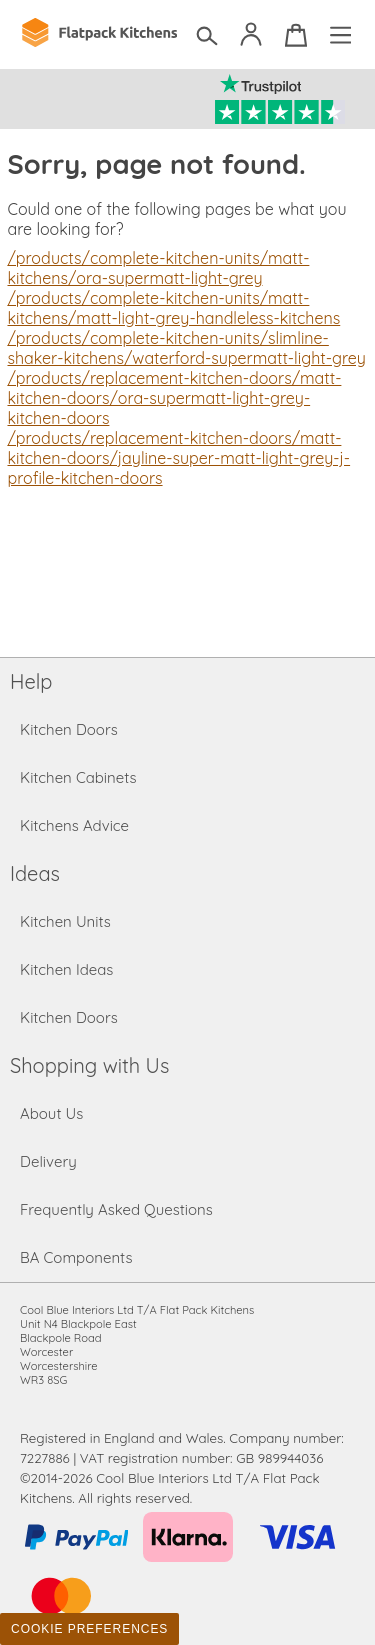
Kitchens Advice (74, 825)
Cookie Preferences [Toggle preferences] (89, 1629)
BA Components (76, 1257)
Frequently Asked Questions (116, 1209)
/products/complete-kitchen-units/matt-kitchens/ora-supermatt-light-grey (159, 268)
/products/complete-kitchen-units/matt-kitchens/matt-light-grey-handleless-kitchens (174, 308)
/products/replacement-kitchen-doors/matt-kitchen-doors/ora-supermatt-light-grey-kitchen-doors (175, 398)
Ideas (35, 873)
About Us (51, 1113)
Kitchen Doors (69, 729)
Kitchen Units (65, 921)
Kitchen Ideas (66, 969)
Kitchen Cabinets (78, 777)
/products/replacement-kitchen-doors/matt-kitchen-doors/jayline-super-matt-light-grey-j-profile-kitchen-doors (179, 458)
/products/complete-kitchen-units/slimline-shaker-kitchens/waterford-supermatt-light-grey (187, 348)
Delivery (48, 1161)
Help (31, 681)
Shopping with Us (89, 1065)
